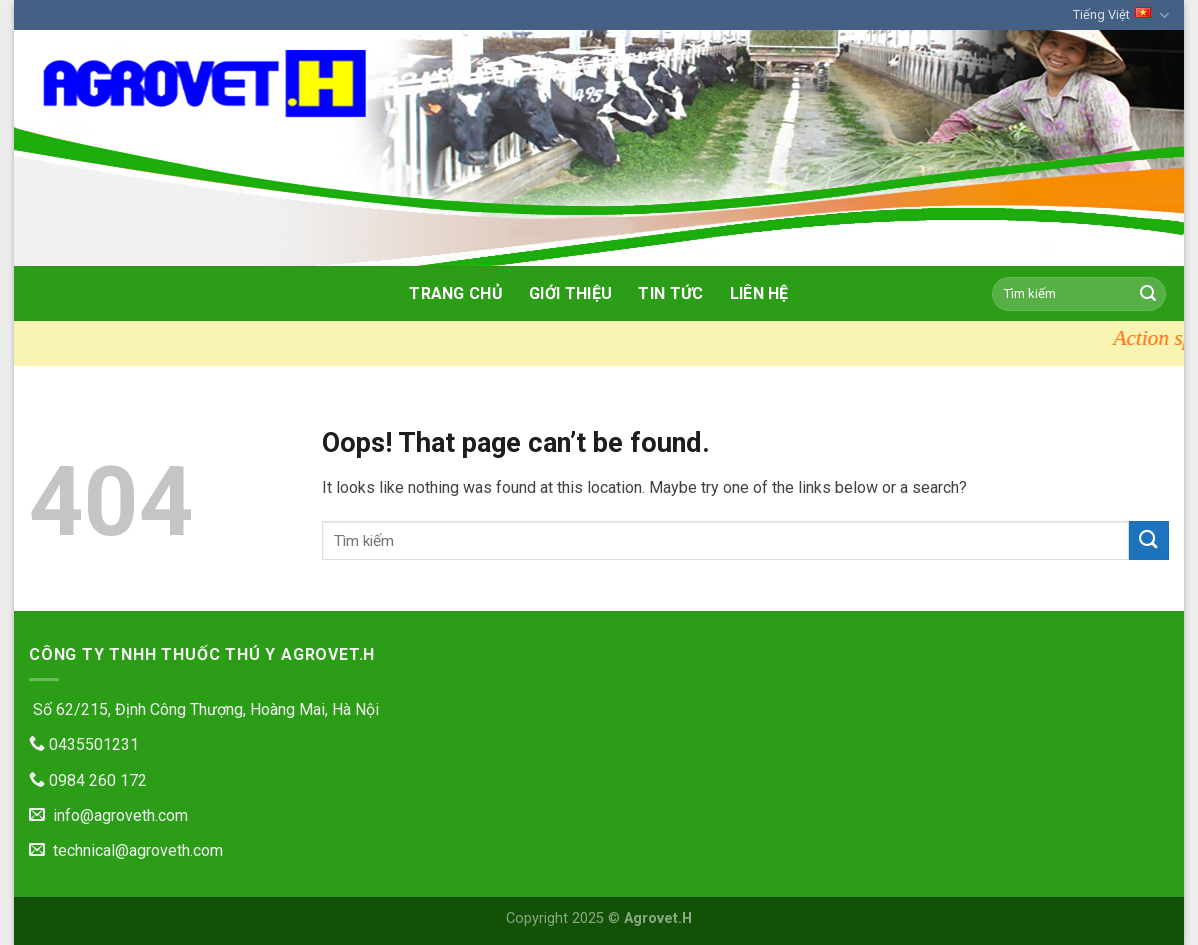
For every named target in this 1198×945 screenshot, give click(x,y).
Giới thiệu (570, 293)
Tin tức (670, 293)
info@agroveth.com (108, 815)
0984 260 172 (88, 780)
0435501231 (84, 744)
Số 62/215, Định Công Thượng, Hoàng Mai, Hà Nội (204, 709)
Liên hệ (759, 293)
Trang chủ (456, 293)
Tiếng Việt (1121, 15)
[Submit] (1148, 294)
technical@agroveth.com (126, 850)
